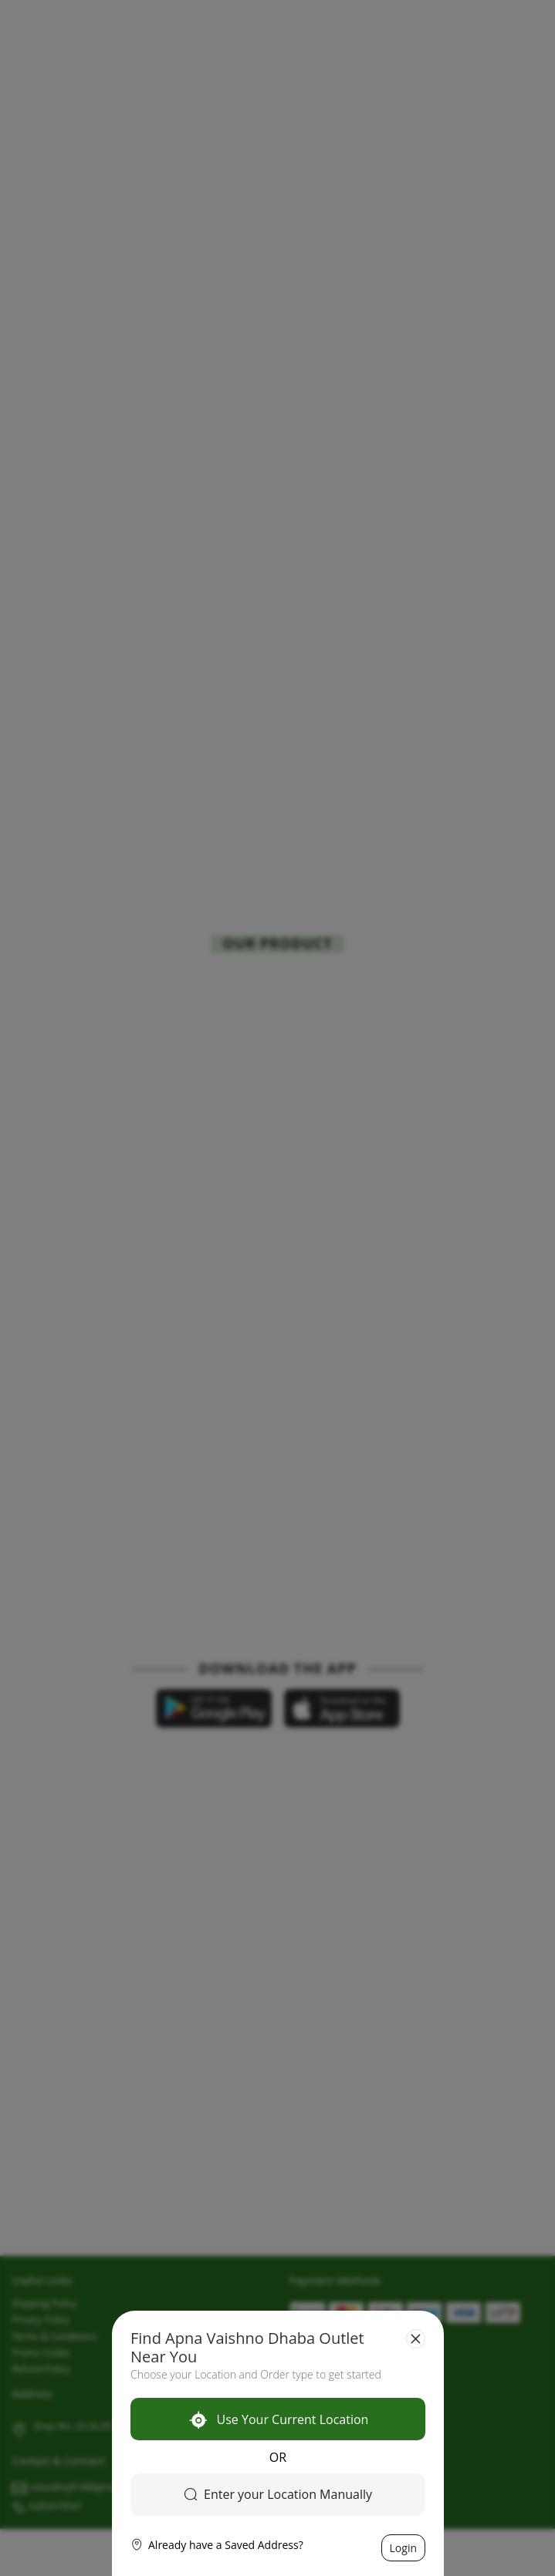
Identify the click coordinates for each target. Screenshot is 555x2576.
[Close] (415, 2338)
